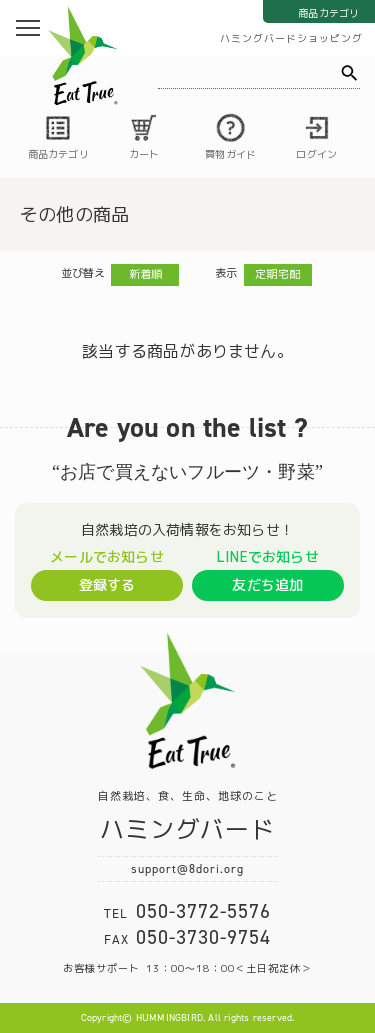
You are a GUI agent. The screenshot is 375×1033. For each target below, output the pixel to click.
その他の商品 (74, 214)
